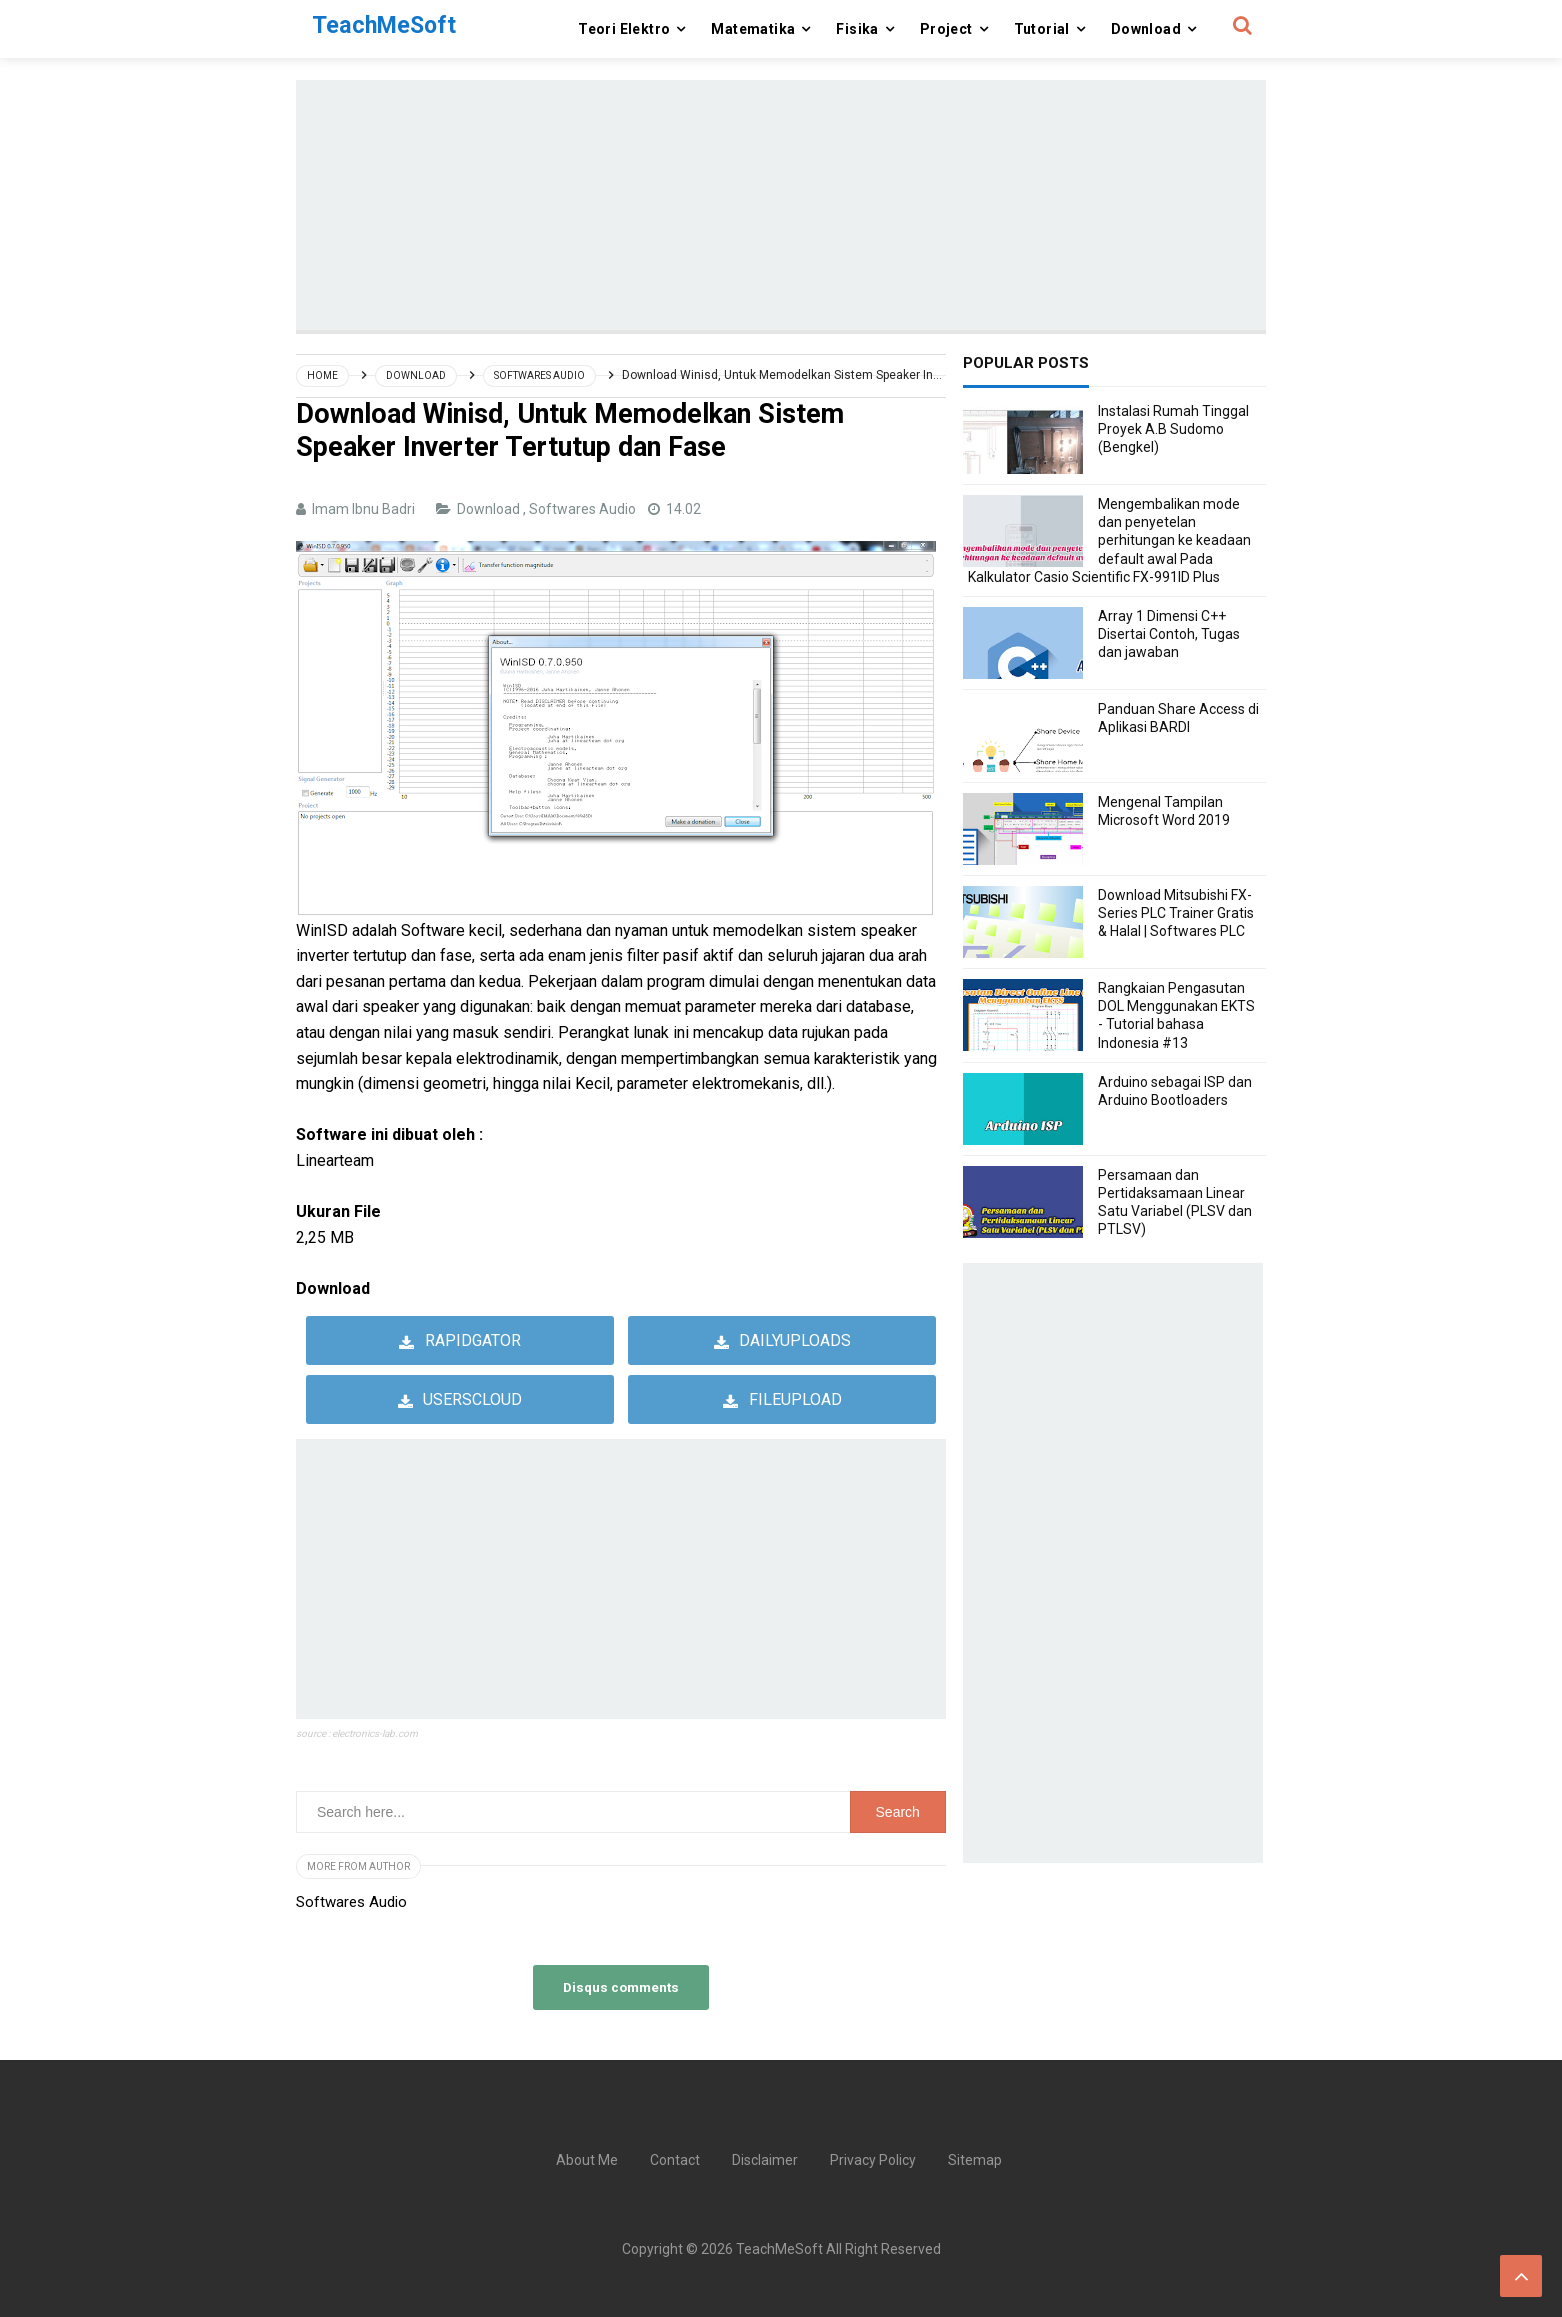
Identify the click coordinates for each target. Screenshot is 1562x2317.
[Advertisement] (781, 205)
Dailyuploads (795, 1340)
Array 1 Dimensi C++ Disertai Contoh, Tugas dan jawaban (1169, 634)
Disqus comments (621, 1987)
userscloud (472, 1399)
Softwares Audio (584, 509)
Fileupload (795, 1399)
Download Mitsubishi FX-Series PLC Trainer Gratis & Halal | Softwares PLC (1176, 913)
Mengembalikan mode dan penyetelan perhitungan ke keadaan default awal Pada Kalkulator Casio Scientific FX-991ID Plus (1109, 540)
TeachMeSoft (779, 2249)
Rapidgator (473, 1340)
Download (490, 509)
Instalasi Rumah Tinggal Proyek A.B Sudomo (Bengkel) (1173, 429)
